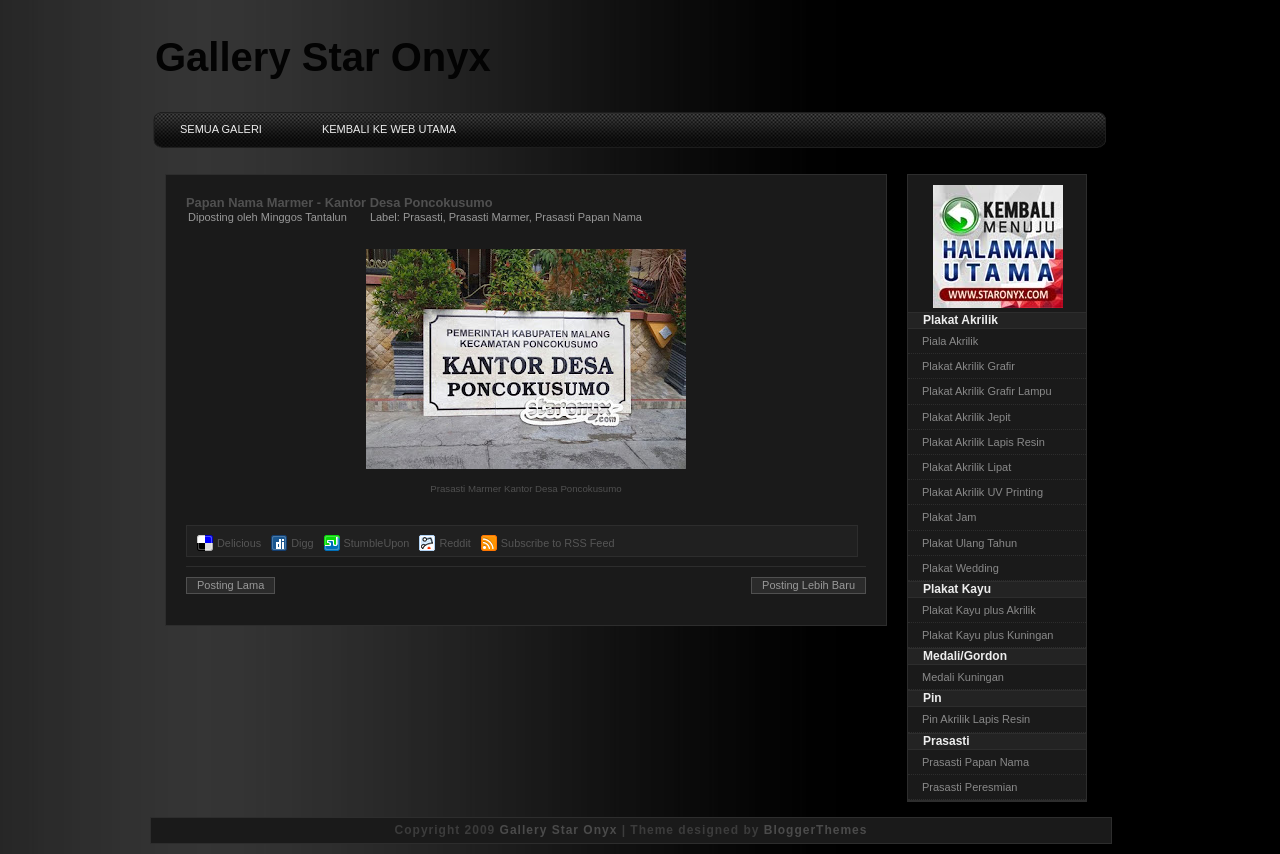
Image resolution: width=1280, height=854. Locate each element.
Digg (302, 543)
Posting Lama (230, 585)
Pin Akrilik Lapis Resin (976, 719)
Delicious (239, 543)
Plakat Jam (949, 517)
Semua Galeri (221, 129)
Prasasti (423, 217)
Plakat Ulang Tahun (969, 543)
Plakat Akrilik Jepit (966, 417)
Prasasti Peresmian (969, 787)
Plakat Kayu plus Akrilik (979, 610)
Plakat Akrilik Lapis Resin (983, 442)
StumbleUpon (377, 543)
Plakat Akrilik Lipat (966, 467)
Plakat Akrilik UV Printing (982, 492)
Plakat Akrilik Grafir (968, 366)
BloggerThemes (816, 830)
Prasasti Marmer (489, 217)
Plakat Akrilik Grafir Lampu (987, 391)
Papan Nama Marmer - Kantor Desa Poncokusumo (339, 202)
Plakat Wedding (960, 568)
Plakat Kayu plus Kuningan (987, 635)
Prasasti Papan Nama (588, 217)
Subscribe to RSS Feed (558, 543)
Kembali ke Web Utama (389, 129)
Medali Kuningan (963, 677)
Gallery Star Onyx (323, 57)
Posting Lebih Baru (808, 585)
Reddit (454, 543)
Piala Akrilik (950, 341)
